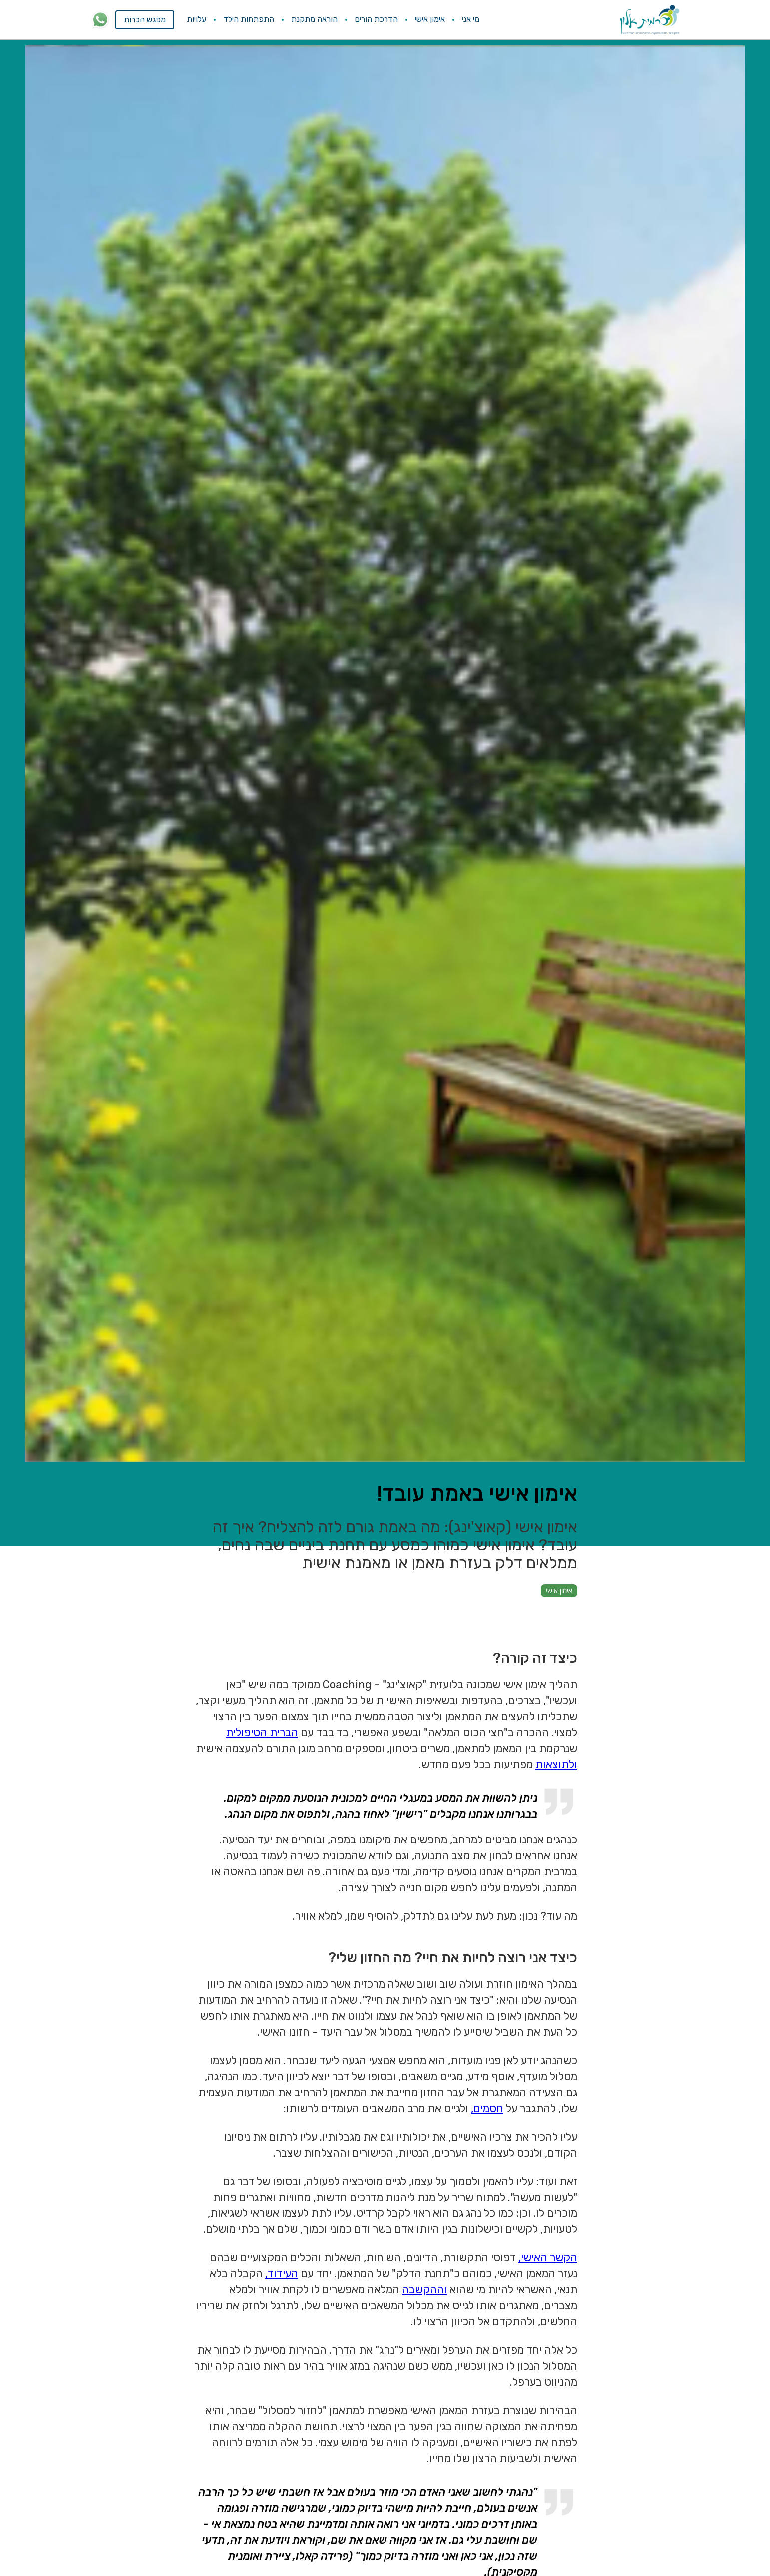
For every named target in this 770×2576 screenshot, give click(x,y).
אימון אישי (430, 19)
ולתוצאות (556, 1764)
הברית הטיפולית (262, 1732)
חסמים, (487, 2108)
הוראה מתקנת (314, 19)
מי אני (470, 19)
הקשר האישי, (547, 2257)
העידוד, (281, 2273)
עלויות (196, 19)
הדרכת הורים (376, 19)
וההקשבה (424, 2289)
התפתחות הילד (248, 19)
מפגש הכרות (145, 19)
